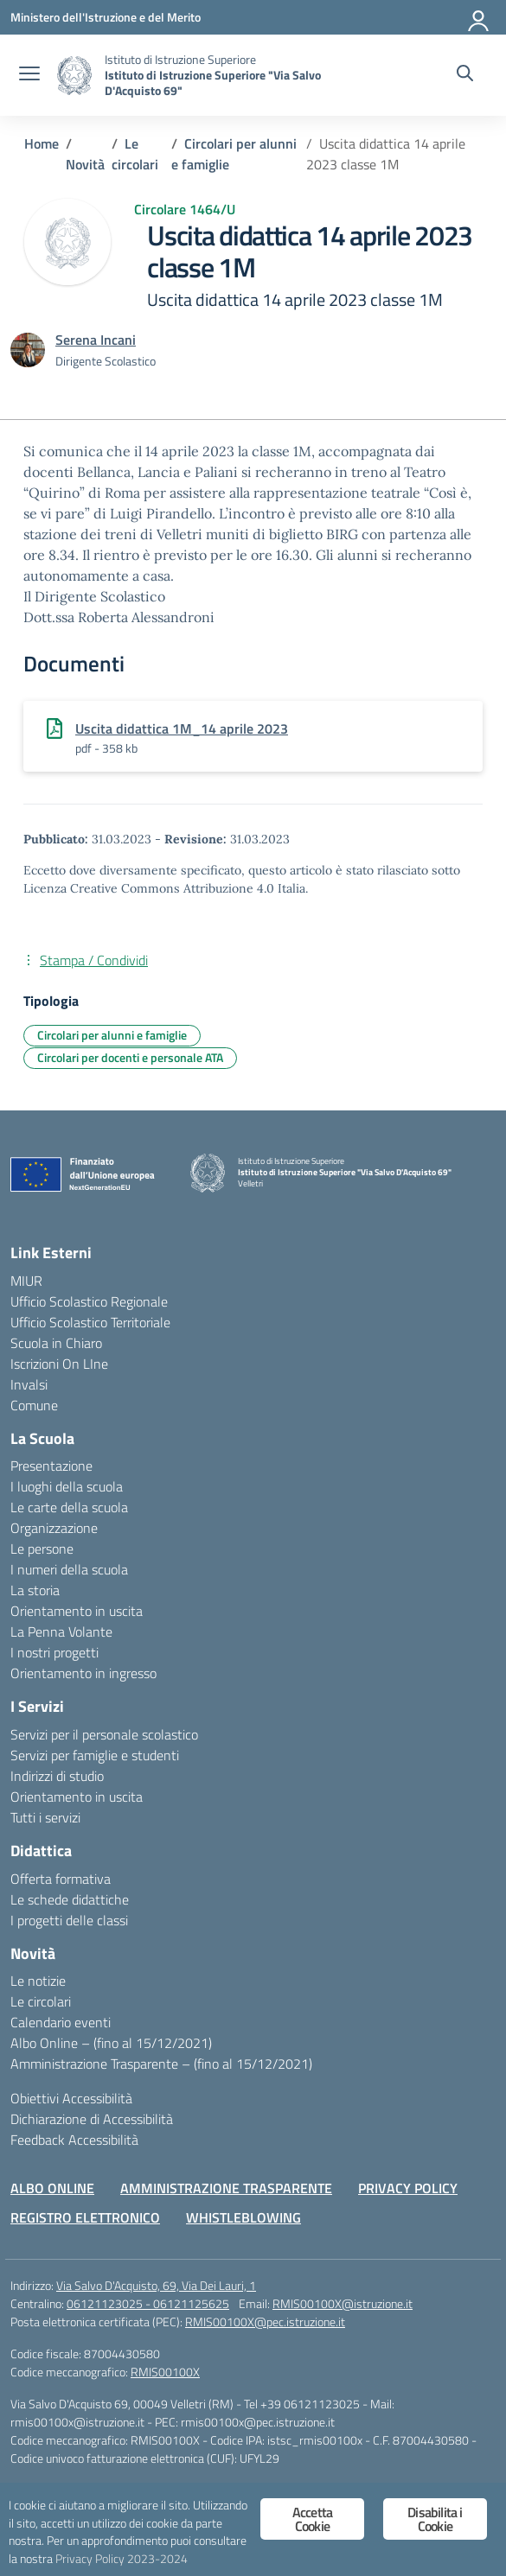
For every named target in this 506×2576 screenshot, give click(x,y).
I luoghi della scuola (66, 1486)
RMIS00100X (165, 2372)
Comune (34, 1405)
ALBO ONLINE (52, 2188)
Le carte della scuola (69, 1507)
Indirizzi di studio (57, 1775)
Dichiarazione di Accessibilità (91, 2119)
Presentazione (51, 1465)
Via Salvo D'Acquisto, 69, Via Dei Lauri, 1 (156, 2285)
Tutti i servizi (45, 1817)
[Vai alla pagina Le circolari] (135, 154)
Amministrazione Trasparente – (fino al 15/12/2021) (161, 2063)
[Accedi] (479, 17)
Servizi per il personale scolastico (104, 1734)
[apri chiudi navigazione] (29, 75)
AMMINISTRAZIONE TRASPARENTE (226, 2188)
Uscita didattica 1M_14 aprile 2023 (181, 728)
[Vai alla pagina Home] (41, 143)
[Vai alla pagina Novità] (85, 164)
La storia (35, 1590)
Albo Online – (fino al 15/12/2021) (111, 2042)
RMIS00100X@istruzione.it (342, 2303)
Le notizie (38, 1980)
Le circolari (40, 2001)
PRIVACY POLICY (408, 2188)
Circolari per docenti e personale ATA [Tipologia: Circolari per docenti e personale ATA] (130, 1057)
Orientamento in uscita (76, 1610)
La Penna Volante (61, 1631)
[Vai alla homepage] (74, 75)
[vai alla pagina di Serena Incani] (95, 339)
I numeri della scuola (69, 1569)
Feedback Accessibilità (74, 2139)
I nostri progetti (54, 1652)
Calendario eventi (60, 2022)
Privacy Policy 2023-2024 (121, 2558)
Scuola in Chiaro (56, 1343)
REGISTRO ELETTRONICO (85, 2217)
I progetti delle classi (69, 1920)
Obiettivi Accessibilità (71, 2098)
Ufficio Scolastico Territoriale (90, 1322)
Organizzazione (54, 1527)
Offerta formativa (60, 1878)
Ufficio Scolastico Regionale (89, 1301)
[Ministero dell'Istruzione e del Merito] (105, 17)
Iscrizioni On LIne (59, 1363)
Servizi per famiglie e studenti (94, 1755)
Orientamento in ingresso (83, 1673)
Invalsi (29, 1384)
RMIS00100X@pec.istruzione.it (265, 2321)
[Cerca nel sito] (465, 75)
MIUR (26, 1280)
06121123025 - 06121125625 (148, 2303)
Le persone (42, 1548)
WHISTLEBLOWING (243, 2217)
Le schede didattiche (69, 1899)
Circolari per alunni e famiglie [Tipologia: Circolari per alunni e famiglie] (112, 1035)
